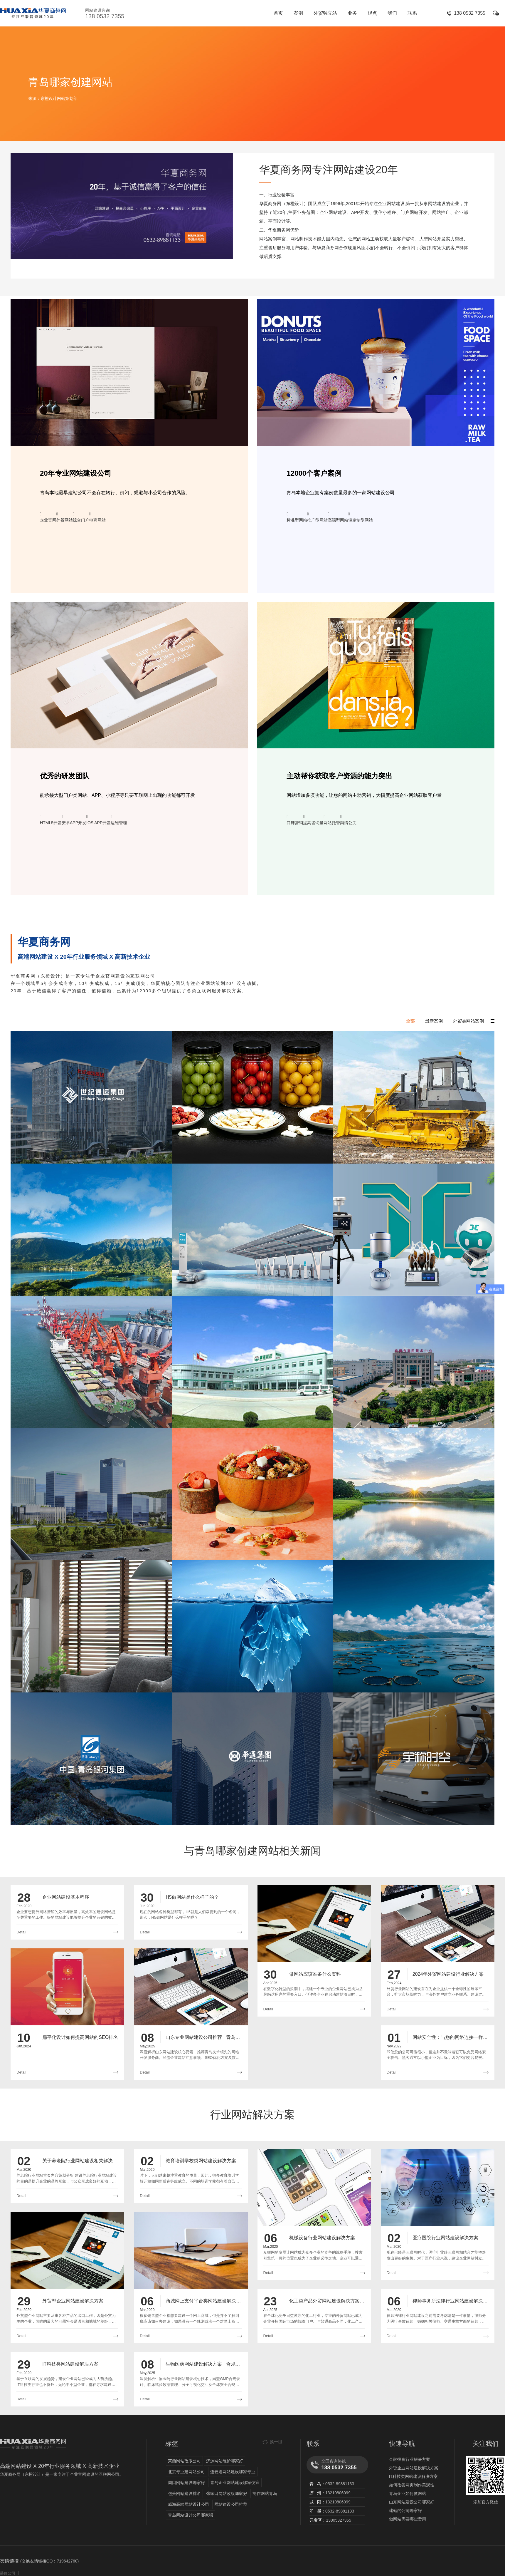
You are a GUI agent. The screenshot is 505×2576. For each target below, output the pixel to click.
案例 (298, 13)
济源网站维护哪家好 (224, 2460)
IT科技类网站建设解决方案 (413, 2476)
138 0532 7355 (469, 13)
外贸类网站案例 (468, 1020)
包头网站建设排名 (184, 2493)
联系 (412, 13)
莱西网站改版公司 (184, 2460)
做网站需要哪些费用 (407, 2519)
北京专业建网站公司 (186, 2471)
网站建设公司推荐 (230, 2504)
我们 (392, 13)
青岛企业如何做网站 (407, 2493)
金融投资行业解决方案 (409, 2459)
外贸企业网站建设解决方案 (413, 2468)
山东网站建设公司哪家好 (411, 2502)
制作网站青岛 (265, 2493)
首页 (278, 13)
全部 (410, 1020)
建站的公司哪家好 (405, 2510)
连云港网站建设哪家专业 (232, 2471)
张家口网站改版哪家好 (226, 2493)
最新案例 (434, 1020)
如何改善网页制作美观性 (411, 2485)
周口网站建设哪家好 (186, 2482)
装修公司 (7, 2573)
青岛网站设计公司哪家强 (190, 2515)
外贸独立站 (325, 13)
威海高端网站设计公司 (188, 2504)
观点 (372, 13)
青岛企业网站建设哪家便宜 (235, 2482)
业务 (352, 13)
